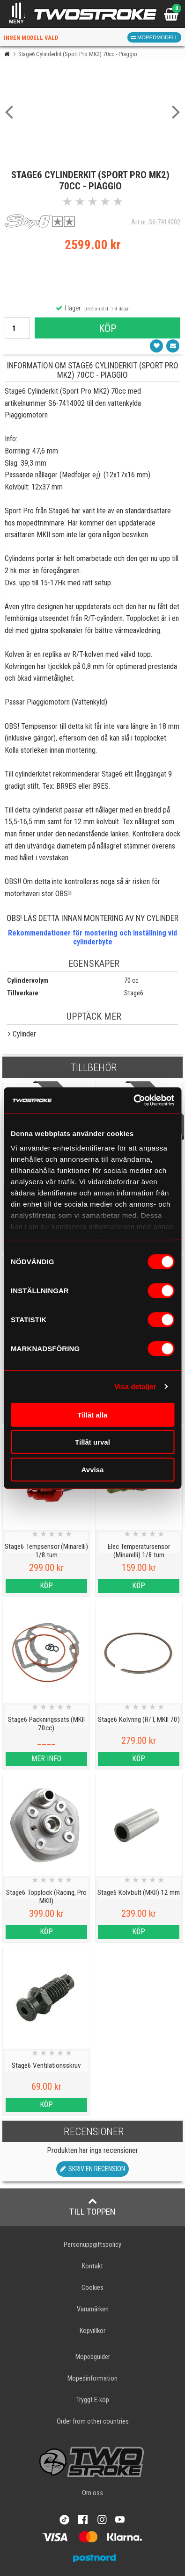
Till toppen (92, 2206)
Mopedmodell (154, 37)
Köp (108, 328)
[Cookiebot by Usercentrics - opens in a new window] (133, 1100)
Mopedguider (92, 2357)
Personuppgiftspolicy (92, 2245)
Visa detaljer (135, 1386)
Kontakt (92, 2266)
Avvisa (92, 1469)
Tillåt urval (92, 1442)
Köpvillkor (92, 2331)
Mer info (46, 1758)
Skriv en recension (92, 2169)
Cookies (92, 2288)
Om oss (92, 2493)
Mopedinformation (92, 2378)
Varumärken (93, 2309)
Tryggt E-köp (92, 2400)
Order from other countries (93, 2421)
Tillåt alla (93, 1414)
